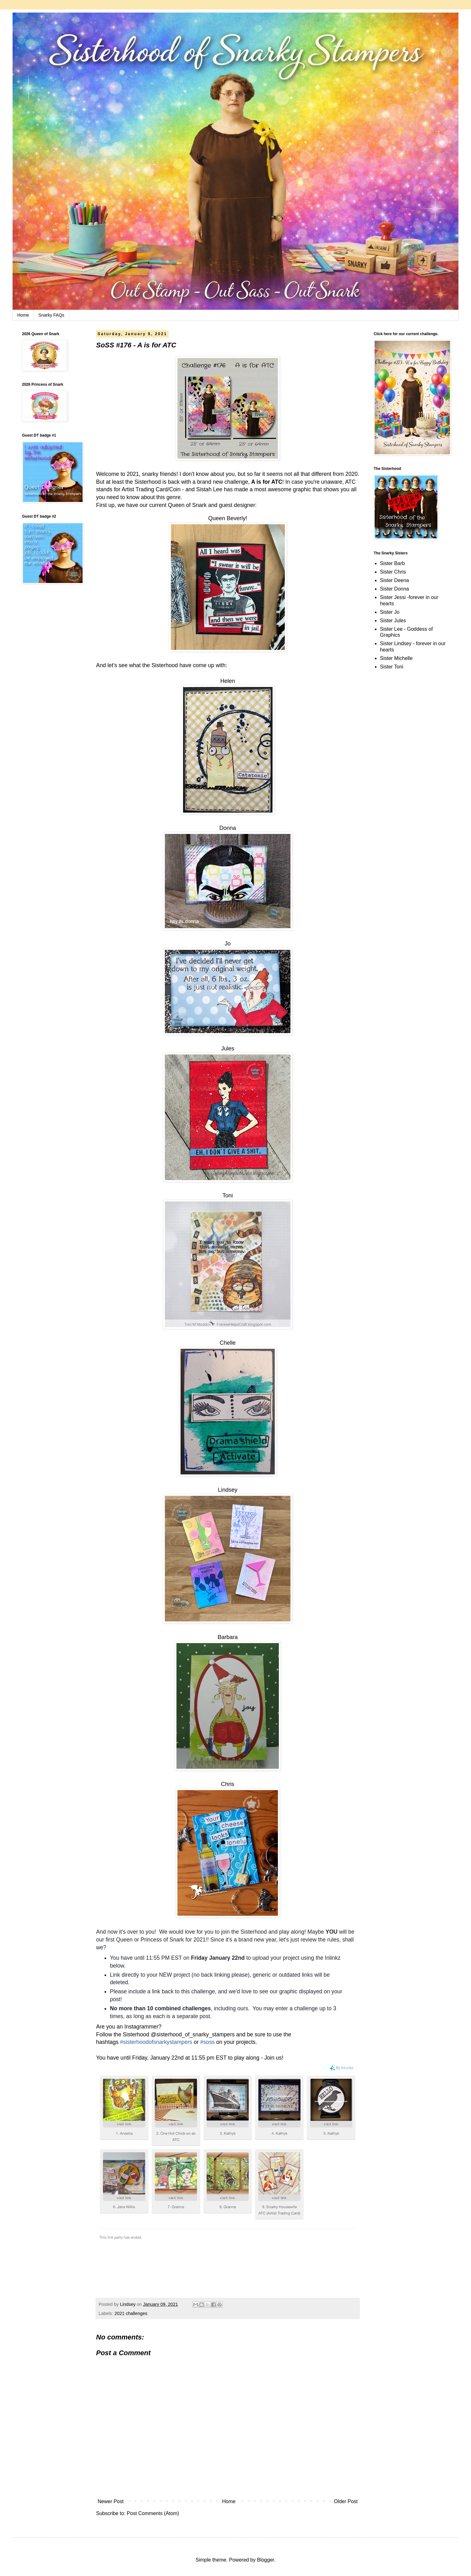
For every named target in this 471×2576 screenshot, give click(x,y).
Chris (227, 1784)
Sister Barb (392, 563)
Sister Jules (393, 620)
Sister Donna (394, 588)
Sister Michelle (396, 658)
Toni (227, 1195)
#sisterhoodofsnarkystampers (156, 2042)
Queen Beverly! (227, 518)
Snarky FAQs (51, 315)
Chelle (227, 1343)
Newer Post (111, 2501)
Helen (227, 681)
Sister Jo (389, 612)
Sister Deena (394, 580)
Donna (227, 828)
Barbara (228, 1637)
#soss (207, 2042)
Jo (227, 943)
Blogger (265, 2559)
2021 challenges (130, 2313)
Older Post (346, 2501)
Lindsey (227, 1490)
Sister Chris (393, 572)
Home (23, 315)
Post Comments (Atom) (153, 2513)
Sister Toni (391, 666)
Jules (227, 1048)
